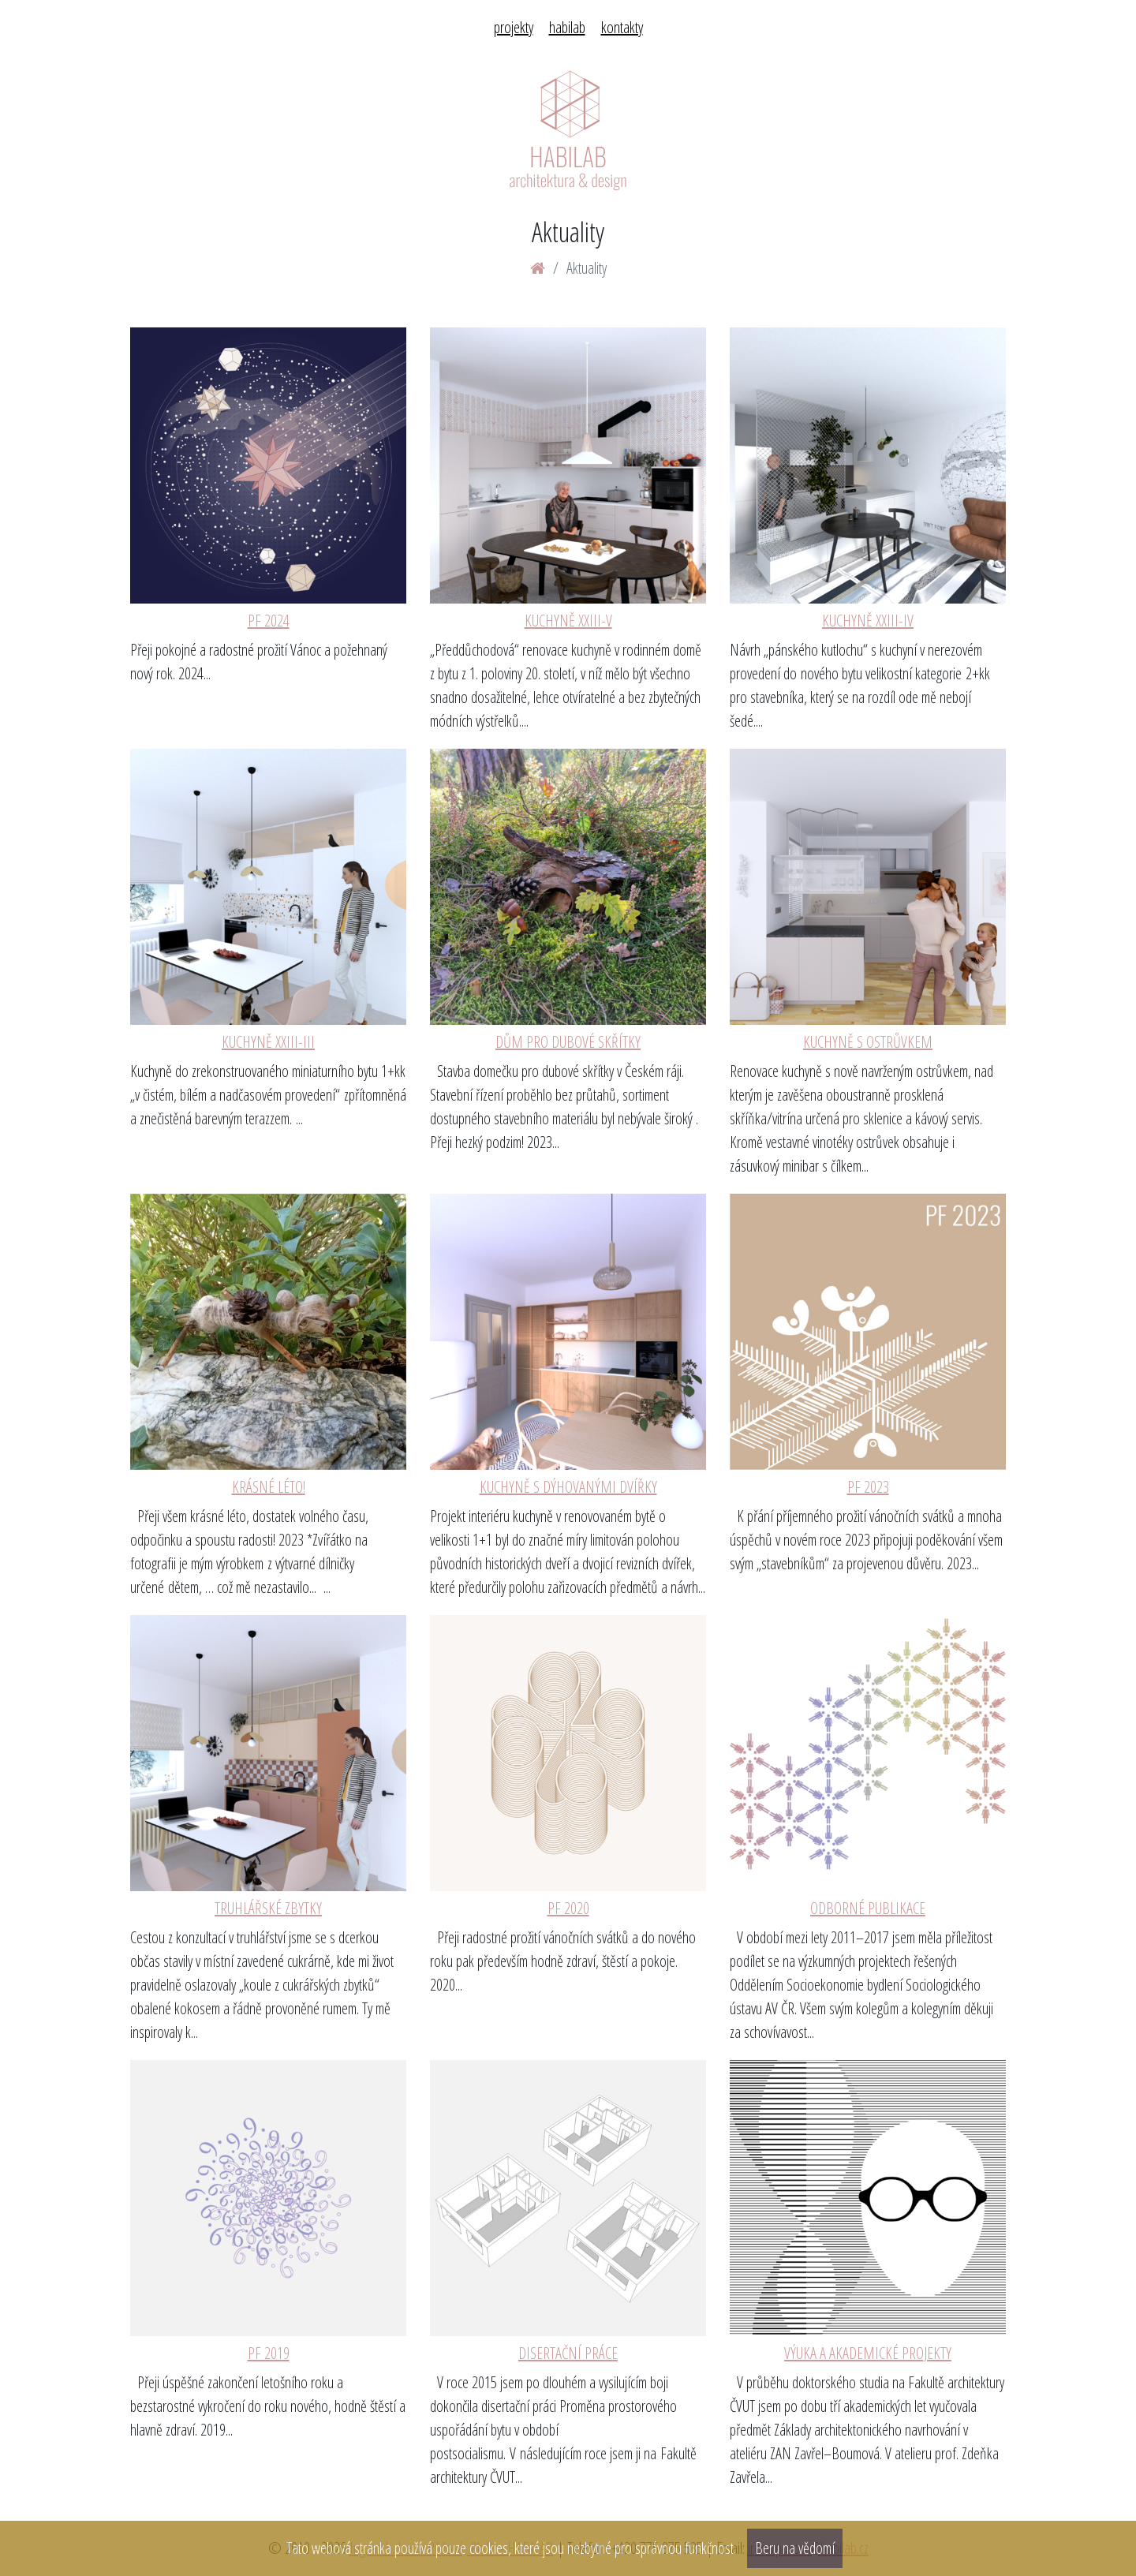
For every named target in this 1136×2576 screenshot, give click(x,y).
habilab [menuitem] (567, 27)
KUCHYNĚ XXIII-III (268, 1041)
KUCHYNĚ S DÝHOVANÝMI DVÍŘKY (568, 1486)
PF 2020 (568, 1908)
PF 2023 (868, 1486)
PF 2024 (269, 620)
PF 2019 (269, 2353)
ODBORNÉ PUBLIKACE (867, 1908)
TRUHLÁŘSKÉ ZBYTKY (268, 1908)
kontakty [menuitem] (622, 27)
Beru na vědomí (795, 2548)
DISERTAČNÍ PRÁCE (568, 2353)
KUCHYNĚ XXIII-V (568, 620)
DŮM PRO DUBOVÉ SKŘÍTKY (568, 1041)
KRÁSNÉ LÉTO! (268, 1486)
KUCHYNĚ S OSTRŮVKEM (867, 1041)
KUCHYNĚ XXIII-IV (868, 620)
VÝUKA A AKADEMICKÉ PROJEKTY (867, 2353)
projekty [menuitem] (513, 27)
